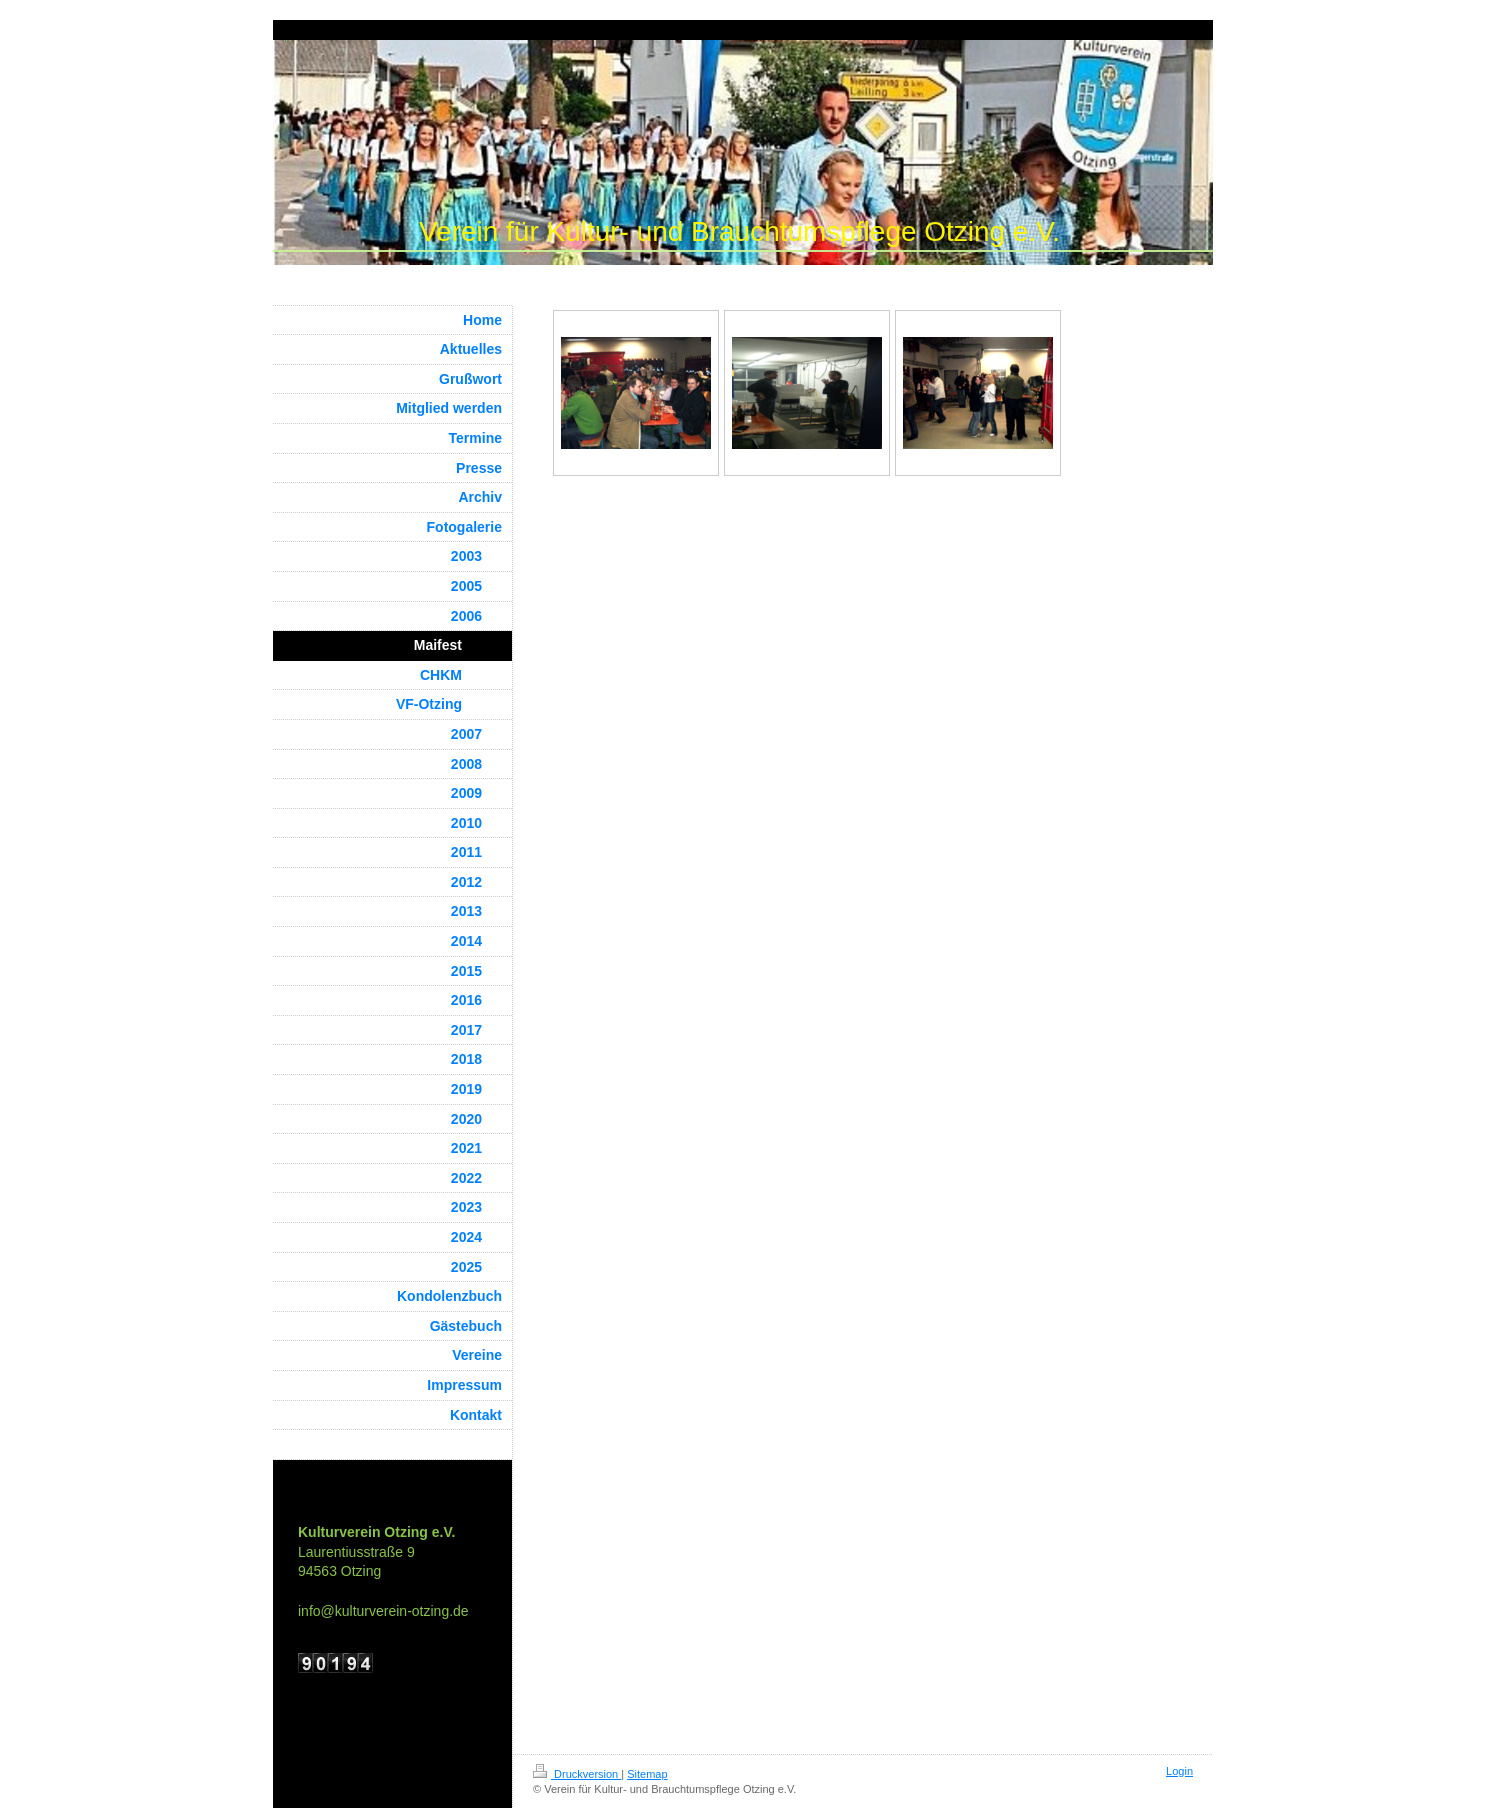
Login (1179, 1771)
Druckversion (577, 1774)
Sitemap (647, 1774)
